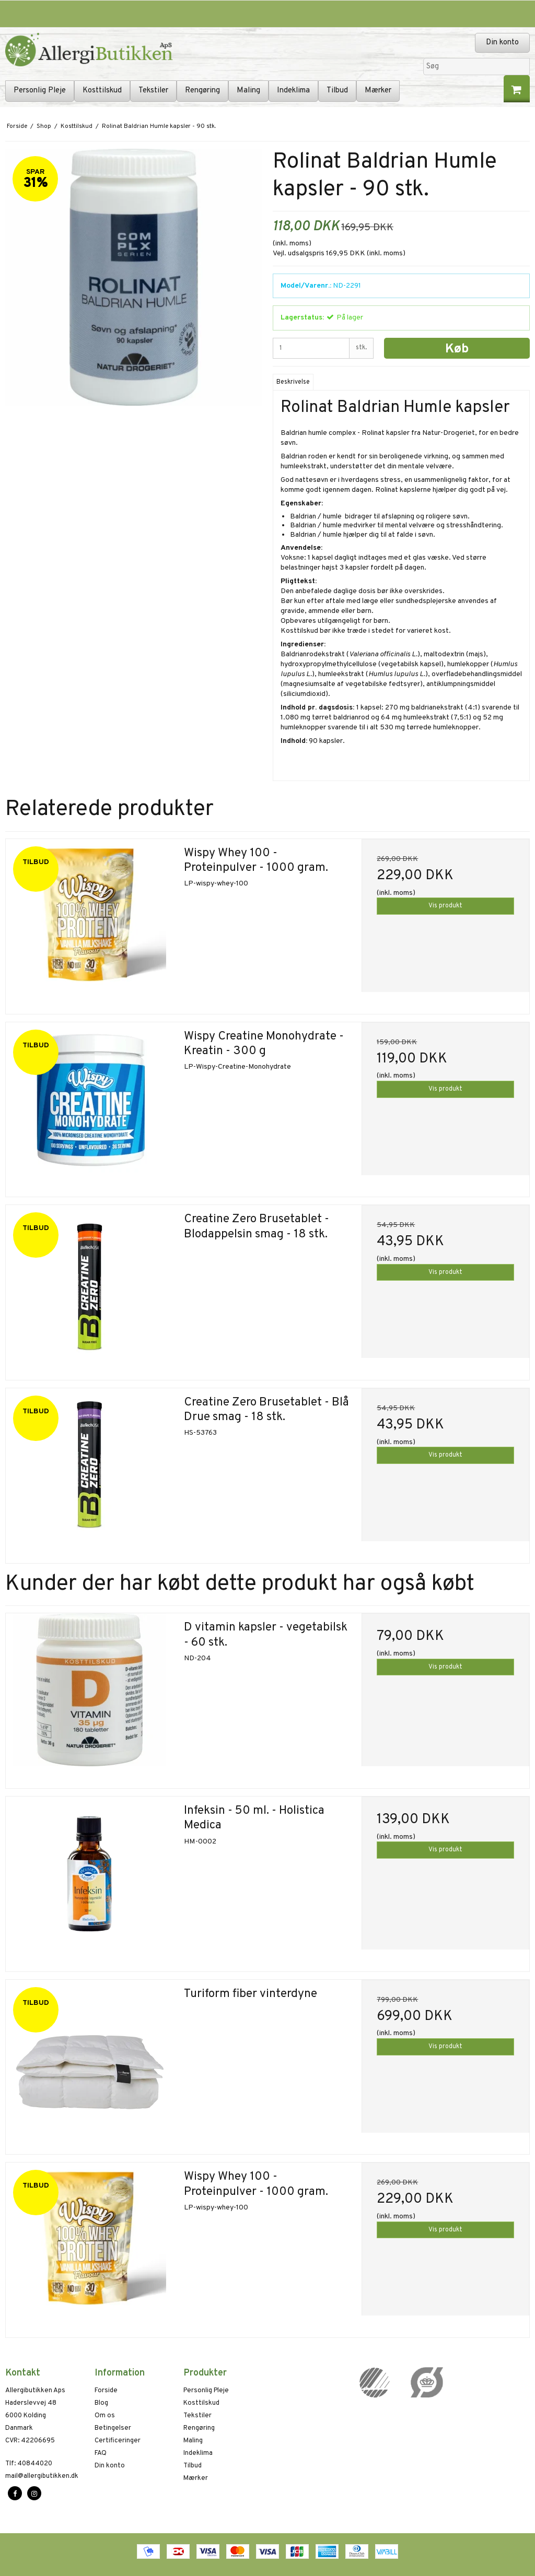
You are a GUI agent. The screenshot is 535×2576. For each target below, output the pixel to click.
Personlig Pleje (40, 91)
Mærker (378, 91)
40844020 (28, 2464)
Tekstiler (153, 91)
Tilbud (337, 91)
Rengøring (202, 91)
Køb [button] (457, 349)
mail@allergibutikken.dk (41, 2476)
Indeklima (293, 91)
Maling (248, 91)
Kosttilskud (102, 91)
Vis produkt (445, 906)
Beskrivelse (293, 382)
